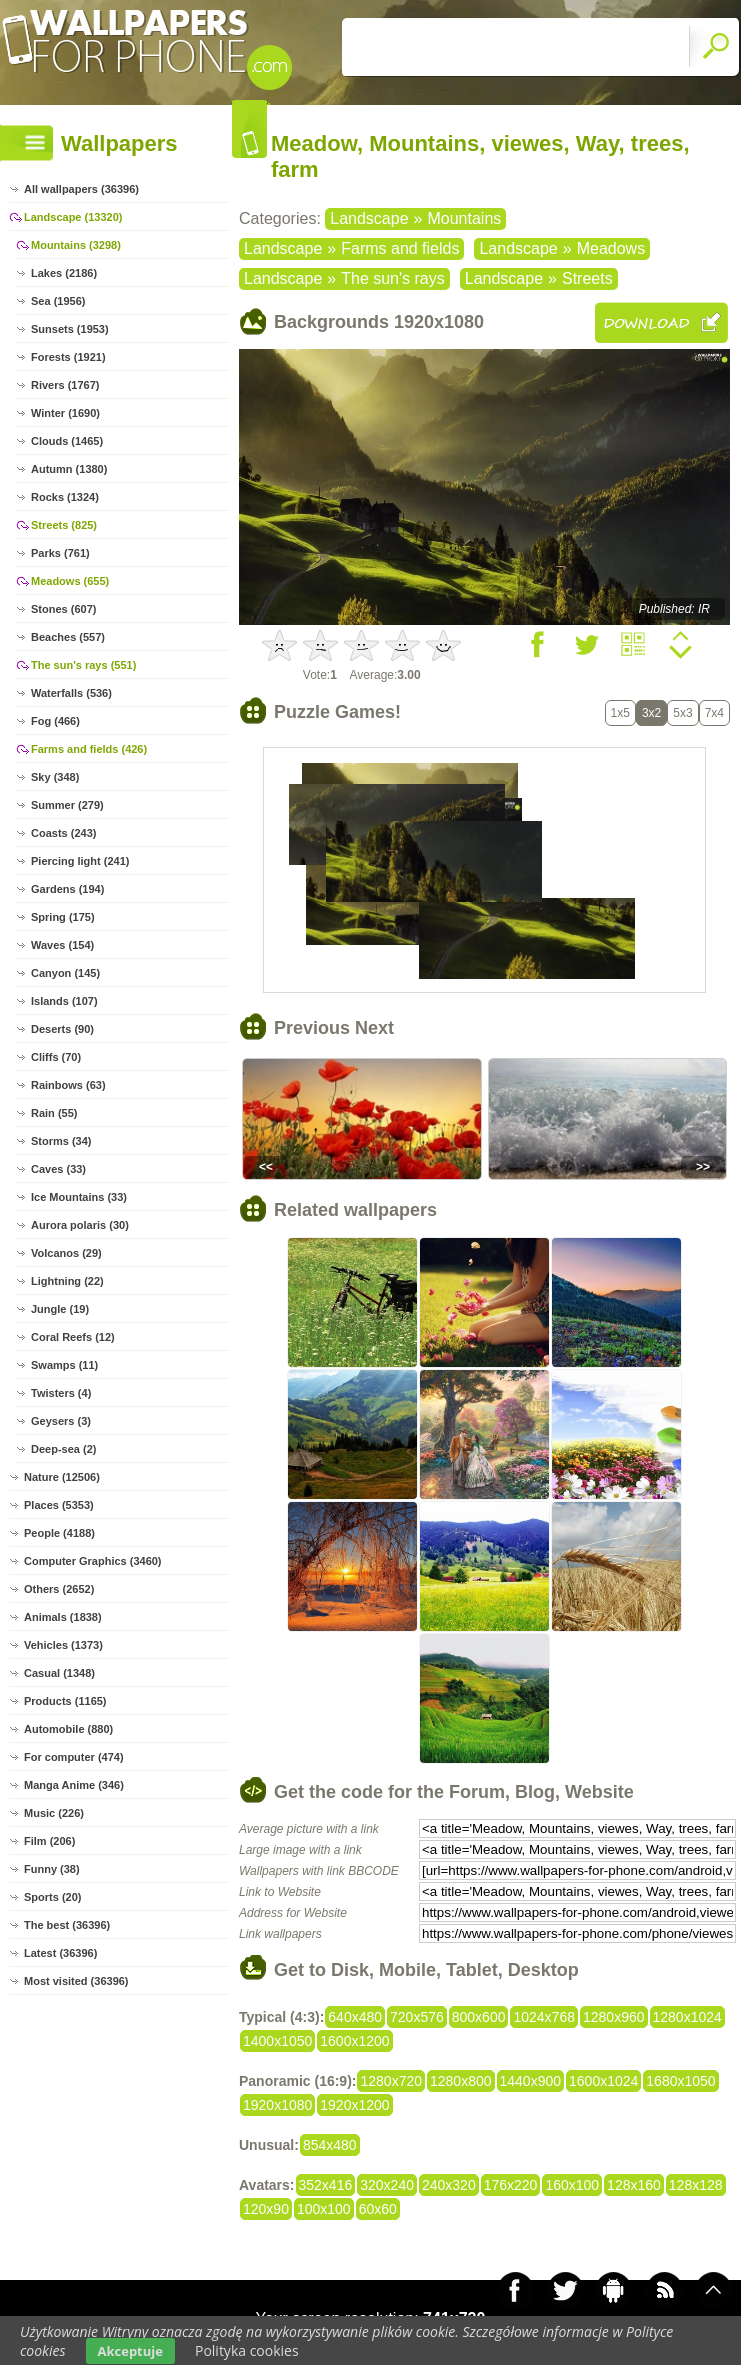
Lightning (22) (67, 1281)
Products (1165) (65, 1701)
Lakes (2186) (64, 273)
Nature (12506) (62, 1477)
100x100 (324, 2209)
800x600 (479, 2017)
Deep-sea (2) (63, 1449)
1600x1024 (603, 2081)
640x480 (355, 2017)
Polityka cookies (247, 2350)
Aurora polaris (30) (80, 1225)
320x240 (387, 2185)
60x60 (378, 2209)
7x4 (714, 713)
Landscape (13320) (73, 217)
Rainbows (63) (68, 1085)
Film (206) (49, 1841)
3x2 (651, 713)
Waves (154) (62, 945)
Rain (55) (54, 1113)
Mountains (464, 218)
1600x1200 (354, 2041)
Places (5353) (59, 1505)
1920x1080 (277, 2105)
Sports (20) (52, 1897)
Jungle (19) (60, 1309)
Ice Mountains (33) (79, 1197)
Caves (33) (58, 1169)
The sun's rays (393, 278)
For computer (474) (74, 1757)
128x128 (696, 2185)
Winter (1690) (65, 413)
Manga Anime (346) (74, 1785)
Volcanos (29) (66, 1253)
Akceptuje (130, 2351)
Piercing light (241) (80, 861)
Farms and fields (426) (89, 749)
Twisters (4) (61, 1393)
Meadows (611, 248)
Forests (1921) (68, 357)
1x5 (620, 713)
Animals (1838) (63, 1617)
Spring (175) (63, 917)
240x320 (449, 2185)
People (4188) (59, 1533)
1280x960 (614, 2017)
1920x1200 (354, 2105)
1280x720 (391, 2081)
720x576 (417, 2017)
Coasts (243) (63, 833)
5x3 (682, 713)
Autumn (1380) (69, 469)
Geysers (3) (61, 1421)
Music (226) (54, 1813)
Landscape (369, 218)
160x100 (572, 2185)
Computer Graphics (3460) (93, 1561)
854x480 (330, 2145)
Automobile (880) (68, 1729)
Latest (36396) (60, 1953)
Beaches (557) (68, 637)
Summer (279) (67, 805)
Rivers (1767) (65, 385)
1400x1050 (277, 2041)
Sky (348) (55, 777)
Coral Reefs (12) (73, 1337)
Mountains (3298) (76, 245)
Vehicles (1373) (63, 1645)
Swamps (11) (64, 1365)
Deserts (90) (62, 1029)
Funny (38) (52, 1869)
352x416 (326, 2185)
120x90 (266, 2209)
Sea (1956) (58, 301)
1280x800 (461, 2081)
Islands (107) (64, 1001)
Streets (587, 278)
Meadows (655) (70, 581)
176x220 (511, 2185)
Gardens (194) (67, 889)
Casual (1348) (59, 1673)
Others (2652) (59, 1589)
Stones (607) (63, 609)
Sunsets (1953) (70, 329)
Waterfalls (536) (71, 693)
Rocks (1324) (65, 497)
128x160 (634, 2185)
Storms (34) (61, 1141)
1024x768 (544, 2017)
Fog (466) (55, 721)
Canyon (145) (65, 973)
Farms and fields (400, 248)
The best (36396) (67, 1925)
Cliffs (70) (56, 1057)
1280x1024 (687, 2017)
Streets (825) (64, 525)
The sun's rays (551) (83, 665)
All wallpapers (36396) (81, 189)
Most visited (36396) (76, 1981)
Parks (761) (60, 553)
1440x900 (531, 2081)
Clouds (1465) (67, 441)
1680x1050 (680, 2081)
